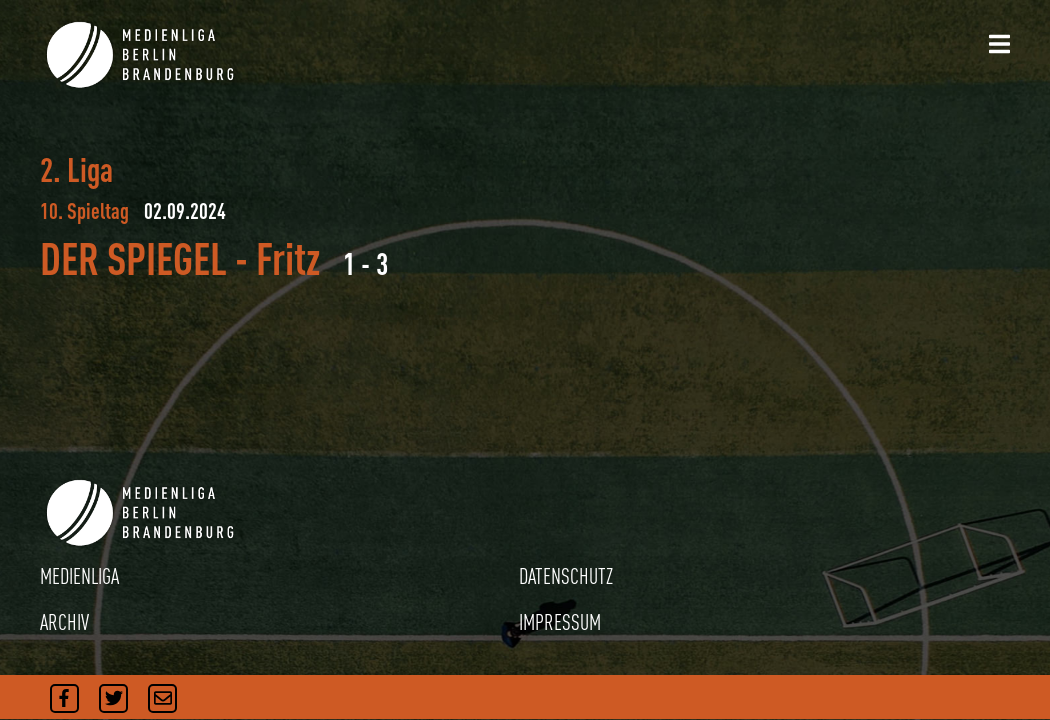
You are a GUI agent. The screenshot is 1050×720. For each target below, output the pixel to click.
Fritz (288, 258)
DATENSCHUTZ (566, 576)
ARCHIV (64, 622)
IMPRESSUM (560, 622)
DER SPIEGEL (133, 258)
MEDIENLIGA (79, 576)
